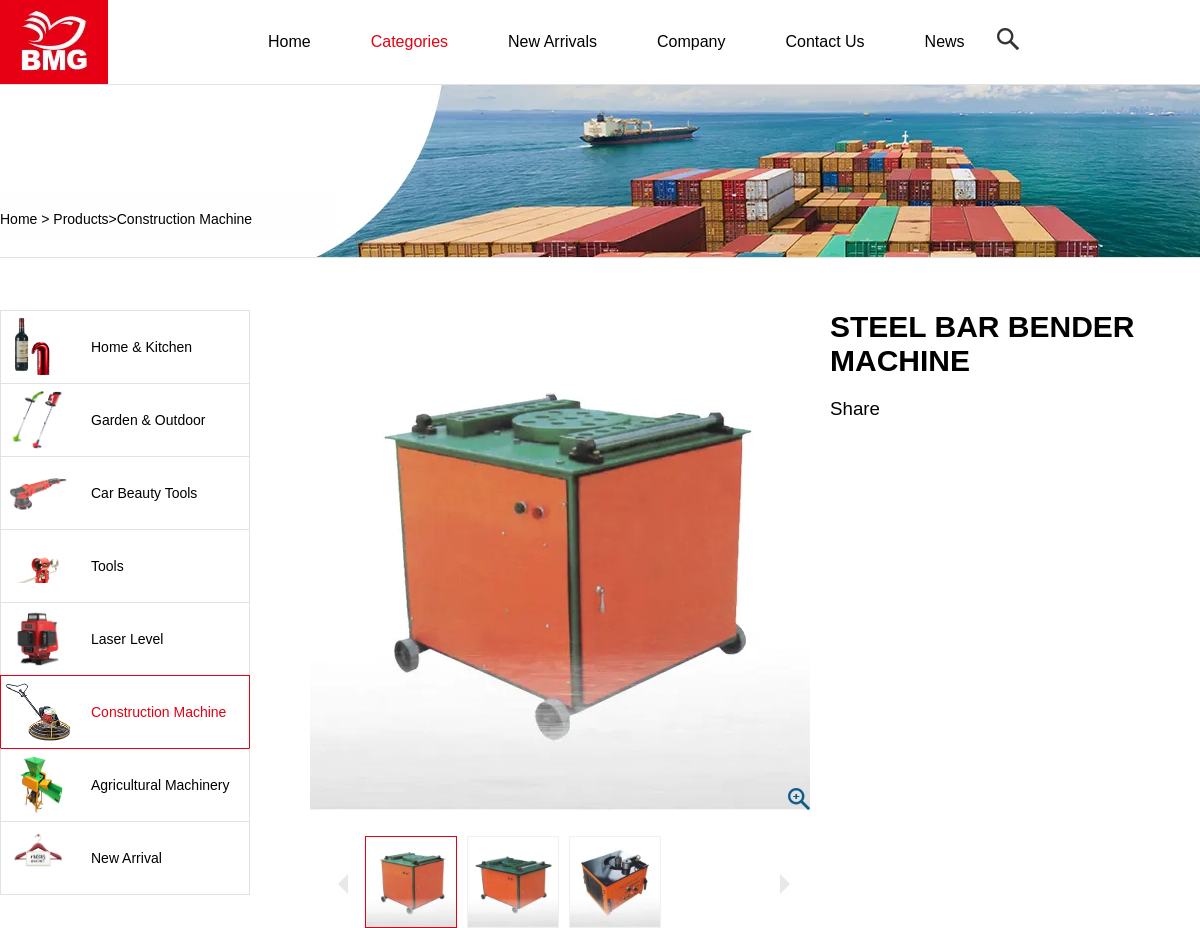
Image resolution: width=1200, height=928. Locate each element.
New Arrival (126, 858)
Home (289, 41)
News (945, 41)
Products (80, 219)
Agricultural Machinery (160, 785)
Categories (409, 41)
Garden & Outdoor (148, 420)
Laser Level (127, 639)
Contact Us (824, 41)
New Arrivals (552, 41)
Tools (107, 566)
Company (691, 41)
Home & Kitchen (141, 347)
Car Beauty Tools (144, 493)
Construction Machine (184, 219)
